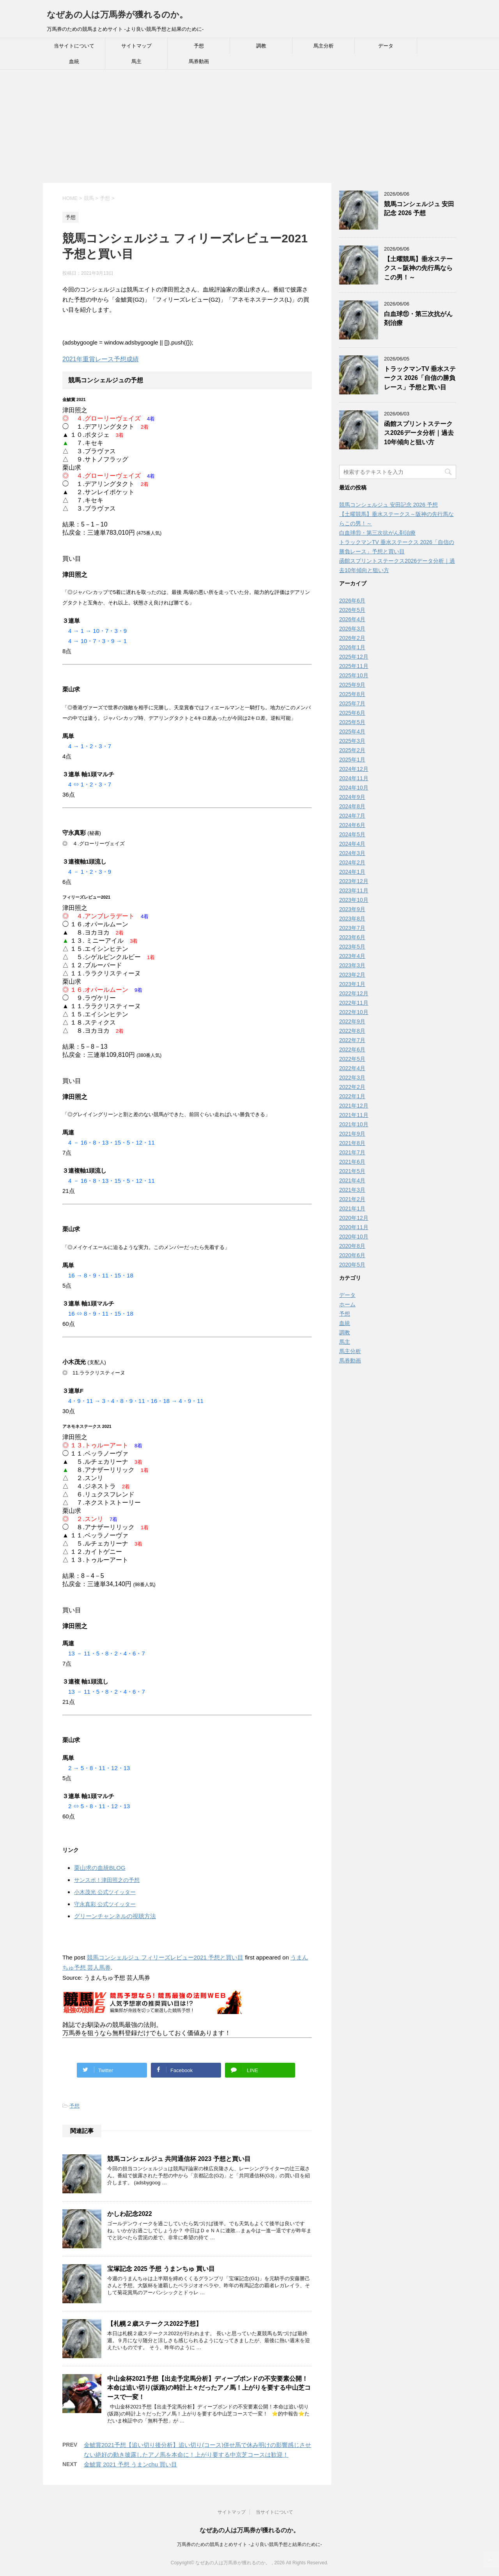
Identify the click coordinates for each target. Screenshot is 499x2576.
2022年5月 (352, 1059)
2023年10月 (353, 900)
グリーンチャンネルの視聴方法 (115, 1916)
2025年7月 (352, 703)
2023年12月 (353, 881)
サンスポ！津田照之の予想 (107, 1880)
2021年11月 (353, 1115)
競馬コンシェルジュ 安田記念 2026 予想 (419, 208)
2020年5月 (352, 1264)
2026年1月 (352, 647)
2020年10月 (353, 1236)
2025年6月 (352, 713)
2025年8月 (352, 694)
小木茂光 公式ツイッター (105, 1892)
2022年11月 (353, 1003)
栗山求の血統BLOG (100, 1867)
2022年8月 (352, 1031)
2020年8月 (352, 1246)
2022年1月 (352, 1096)
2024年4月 (352, 844)
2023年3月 (352, 965)
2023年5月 (352, 946)
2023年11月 (353, 890)
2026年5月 (352, 610)
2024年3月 (352, 853)
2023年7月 (352, 928)
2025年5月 (352, 722)
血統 (74, 61)
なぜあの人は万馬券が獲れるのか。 (117, 14)
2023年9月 (352, 909)
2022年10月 (353, 1012)
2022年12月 (353, 993)
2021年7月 (352, 1152)
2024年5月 (352, 834)
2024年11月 (353, 778)
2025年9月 (352, 685)
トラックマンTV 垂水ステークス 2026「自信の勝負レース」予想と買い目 (420, 378)
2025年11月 (353, 666)
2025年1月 (352, 759)
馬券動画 (199, 61)
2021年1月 (352, 1208)
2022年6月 (352, 1049)
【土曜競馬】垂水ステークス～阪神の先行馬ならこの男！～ (418, 268)
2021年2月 (352, 1199)
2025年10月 (353, 675)
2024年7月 (352, 816)
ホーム (347, 1304)
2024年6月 (352, 825)
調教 (261, 46)
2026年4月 (352, 619)
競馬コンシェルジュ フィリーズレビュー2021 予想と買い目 (165, 1957)
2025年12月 (353, 657)
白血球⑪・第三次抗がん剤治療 (377, 533)
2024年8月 (352, 806)
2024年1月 (352, 872)
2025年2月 (352, 750)
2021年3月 (352, 1190)
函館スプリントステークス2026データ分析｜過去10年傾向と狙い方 (419, 432)
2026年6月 (352, 600)
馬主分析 (323, 46)
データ (385, 46)
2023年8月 (352, 918)
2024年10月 (353, 787)
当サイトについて (74, 46)
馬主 (136, 61)
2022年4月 (352, 1068)
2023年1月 (352, 984)
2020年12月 (353, 1218)
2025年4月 (352, 731)
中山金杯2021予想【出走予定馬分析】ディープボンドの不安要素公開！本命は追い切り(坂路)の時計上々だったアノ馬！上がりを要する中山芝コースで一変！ (209, 2387)
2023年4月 (352, 956)
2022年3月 (352, 1077)
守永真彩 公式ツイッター (105, 1904)
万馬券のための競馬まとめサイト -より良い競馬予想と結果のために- (249, 2544)
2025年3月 (352, 741)
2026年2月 (352, 638)
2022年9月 (352, 1021)
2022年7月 (352, 1040)
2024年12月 (353, 769)
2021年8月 (352, 1143)
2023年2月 (352, 975)
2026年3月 (352, 628)
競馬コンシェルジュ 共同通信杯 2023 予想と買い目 (179, 2159)
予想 (199, 46)
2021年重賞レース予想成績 (100, 359)
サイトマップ (136, 46)
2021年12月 (353, 1105)
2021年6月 (352, 1162)
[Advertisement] (234, 128)
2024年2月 (352, 862)
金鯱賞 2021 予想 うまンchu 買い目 (130, 2464)
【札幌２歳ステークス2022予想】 (154, 2323)
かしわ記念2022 (129, 2213)
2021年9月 (352, 1134)
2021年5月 (352, 1171)
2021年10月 (353, 1124)
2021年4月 (352, 1180)
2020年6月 (352, 1255)
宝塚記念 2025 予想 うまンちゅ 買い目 (161, 2268)
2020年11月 (353, 1227)
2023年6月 (352, 937)
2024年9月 (352, 797)
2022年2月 (352, 1087)
